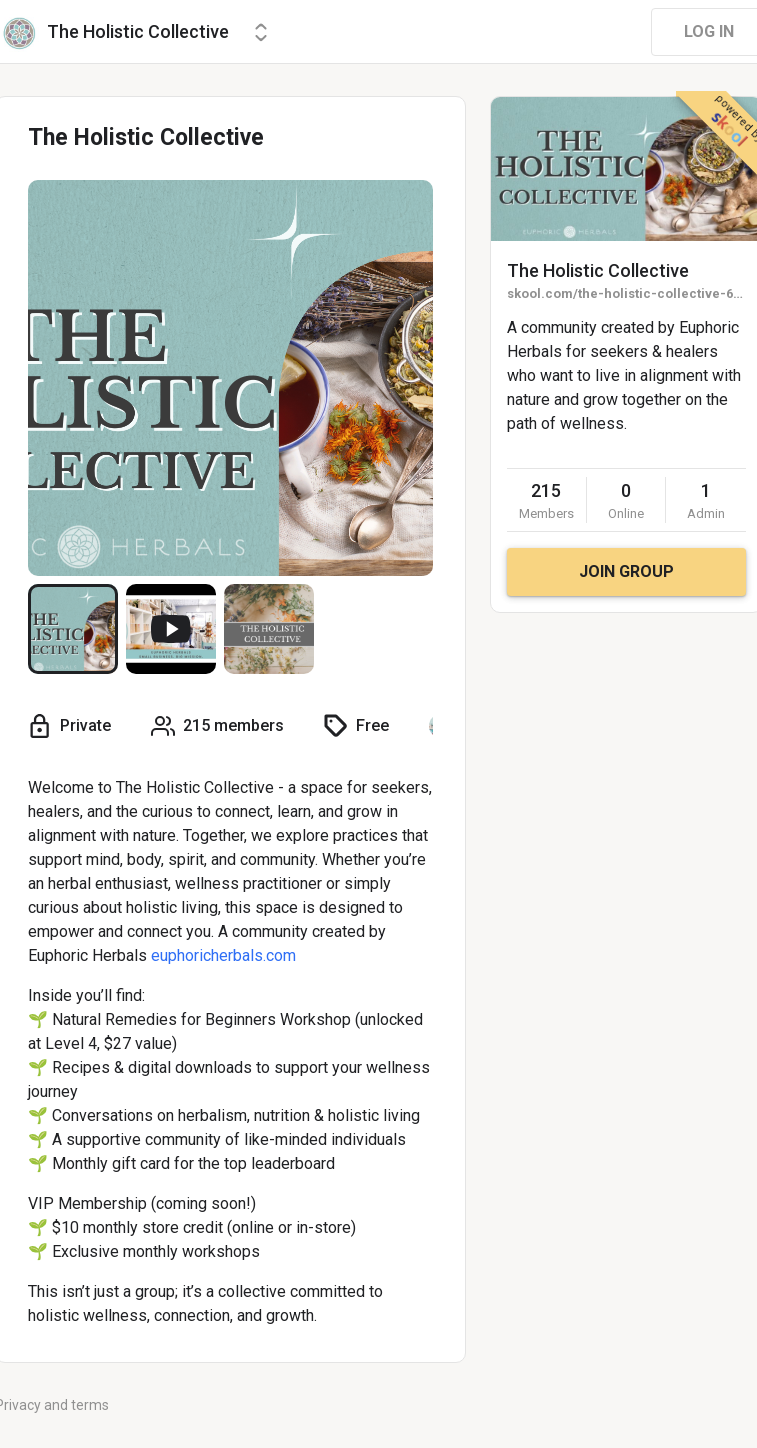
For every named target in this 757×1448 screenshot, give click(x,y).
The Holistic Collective (598, 270)
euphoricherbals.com (223, 955)
